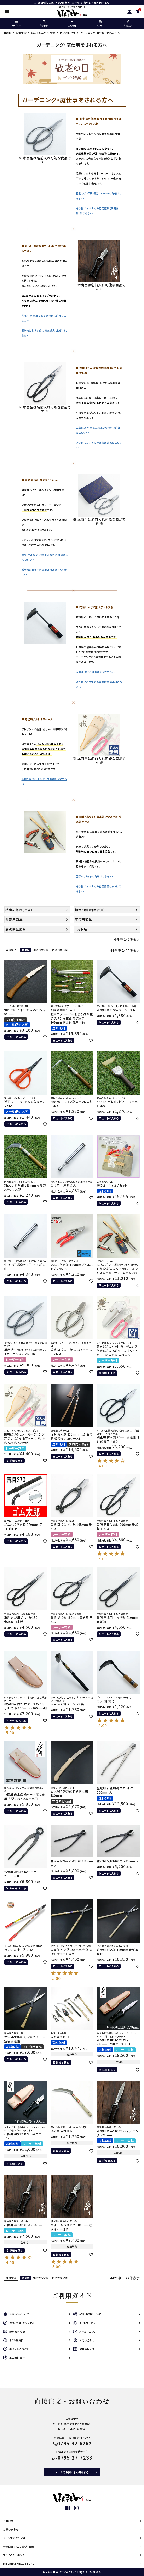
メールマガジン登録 (14, 2538)
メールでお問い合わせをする (71, 2472)
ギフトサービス (84, 2323)
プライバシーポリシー (15, 2555)
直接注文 (128, 23)
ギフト (100, 23)
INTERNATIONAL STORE (18, 2563)
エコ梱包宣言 (14, 2357)
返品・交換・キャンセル (19, 2323)
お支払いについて (16, 2314)
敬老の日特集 (68, 32)
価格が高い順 (60, 950)
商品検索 (44, 23)
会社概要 (8, 2521)
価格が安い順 (41, 950)
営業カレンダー (85, 2349)
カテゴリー (16, 23)
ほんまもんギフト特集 (43, 32)
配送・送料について (87, 2314)
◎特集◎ (21, 32)
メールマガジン (85, 2331)
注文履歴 (72, 23)
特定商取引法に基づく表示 (18, 2546)
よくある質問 (13, 2340)
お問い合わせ (84, 2340)
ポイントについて (16, 2349)
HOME (8, 32)
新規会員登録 (14, 2331)
